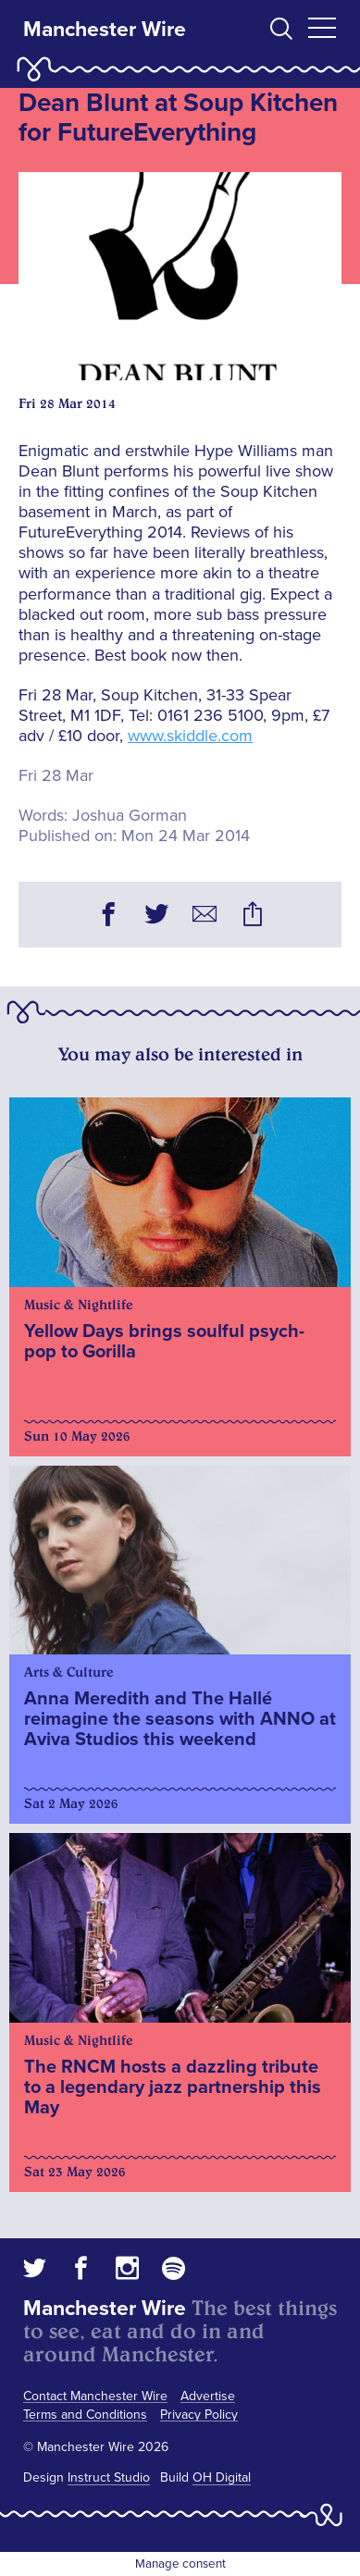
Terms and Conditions (85, 2414)
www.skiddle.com (190, 735)
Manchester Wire (104, 30)
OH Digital (221, 2477)
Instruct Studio (109, 2477)
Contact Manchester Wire (95, 2396)
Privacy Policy (199, 2414)
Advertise (207, 2396)
